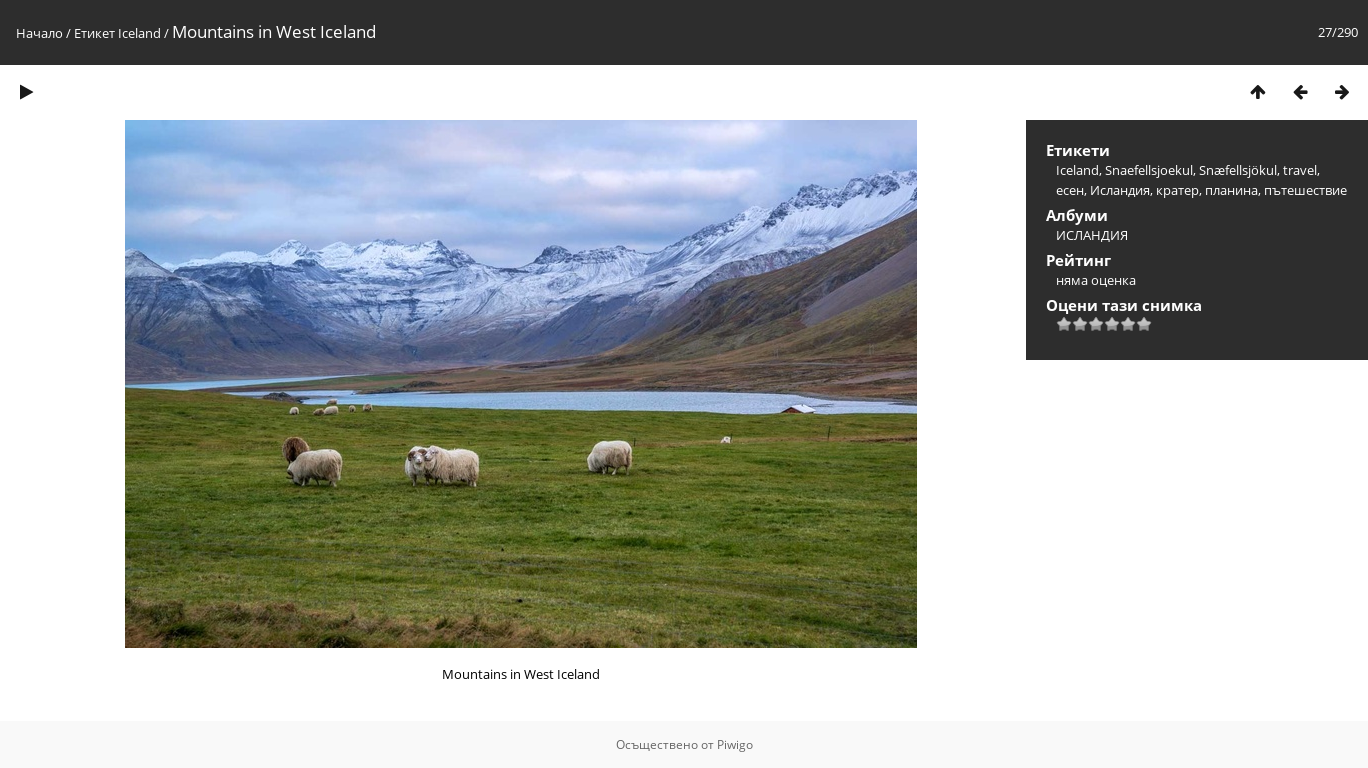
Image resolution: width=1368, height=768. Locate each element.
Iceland (139, 33)
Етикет (94, 33)
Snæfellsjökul (1238, 170)
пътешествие (1305, 190)
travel (1300, 170)
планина (1231, 190)
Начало (39, 33)
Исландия (1120, 190)
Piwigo (735, 744)
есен (1070, 190)
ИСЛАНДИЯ (1092, 235)
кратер (1177, 190)
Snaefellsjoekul (1149, 170)
